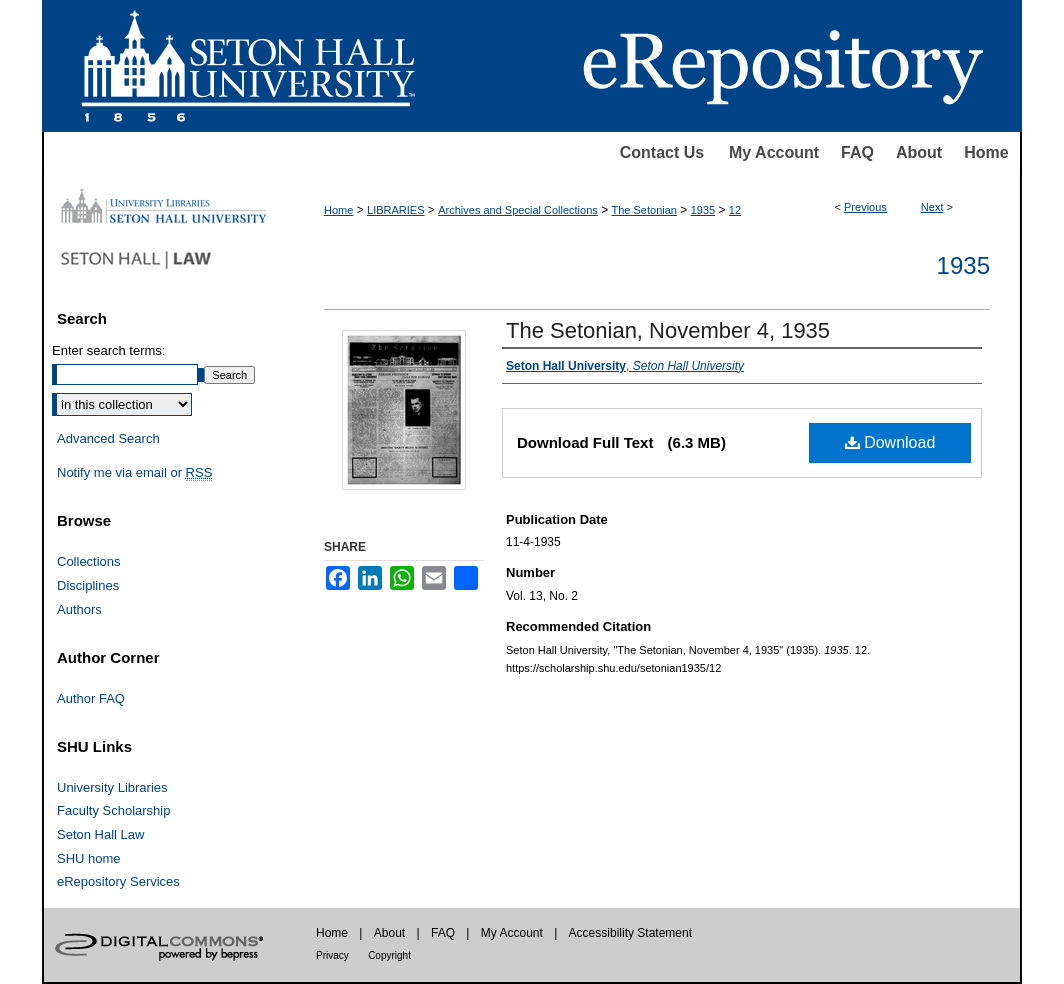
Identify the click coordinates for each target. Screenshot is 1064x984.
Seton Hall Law (100, 834)
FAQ (857, 152)
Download (890, 442)
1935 (703, 210)
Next (932, 207)
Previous (865, 207)
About (919, 152)
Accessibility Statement (630, 933)
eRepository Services (118, 881)
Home (986, 152)
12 (735, 210)
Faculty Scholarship (113, 810)
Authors (79, 609)
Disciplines (88, 585)
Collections (89, 561)
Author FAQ (91, 698)
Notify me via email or (134, 473)
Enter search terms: (108, 350)
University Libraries (112, 787)
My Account (774, 152)
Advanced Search (108, 438)
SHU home (89, 858)
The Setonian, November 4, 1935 (668, 330)
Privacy (332, 955)
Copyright (389, 955)
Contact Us (662, 152)
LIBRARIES (395, 210)
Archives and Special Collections (518, 210)
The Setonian (644, 210)
